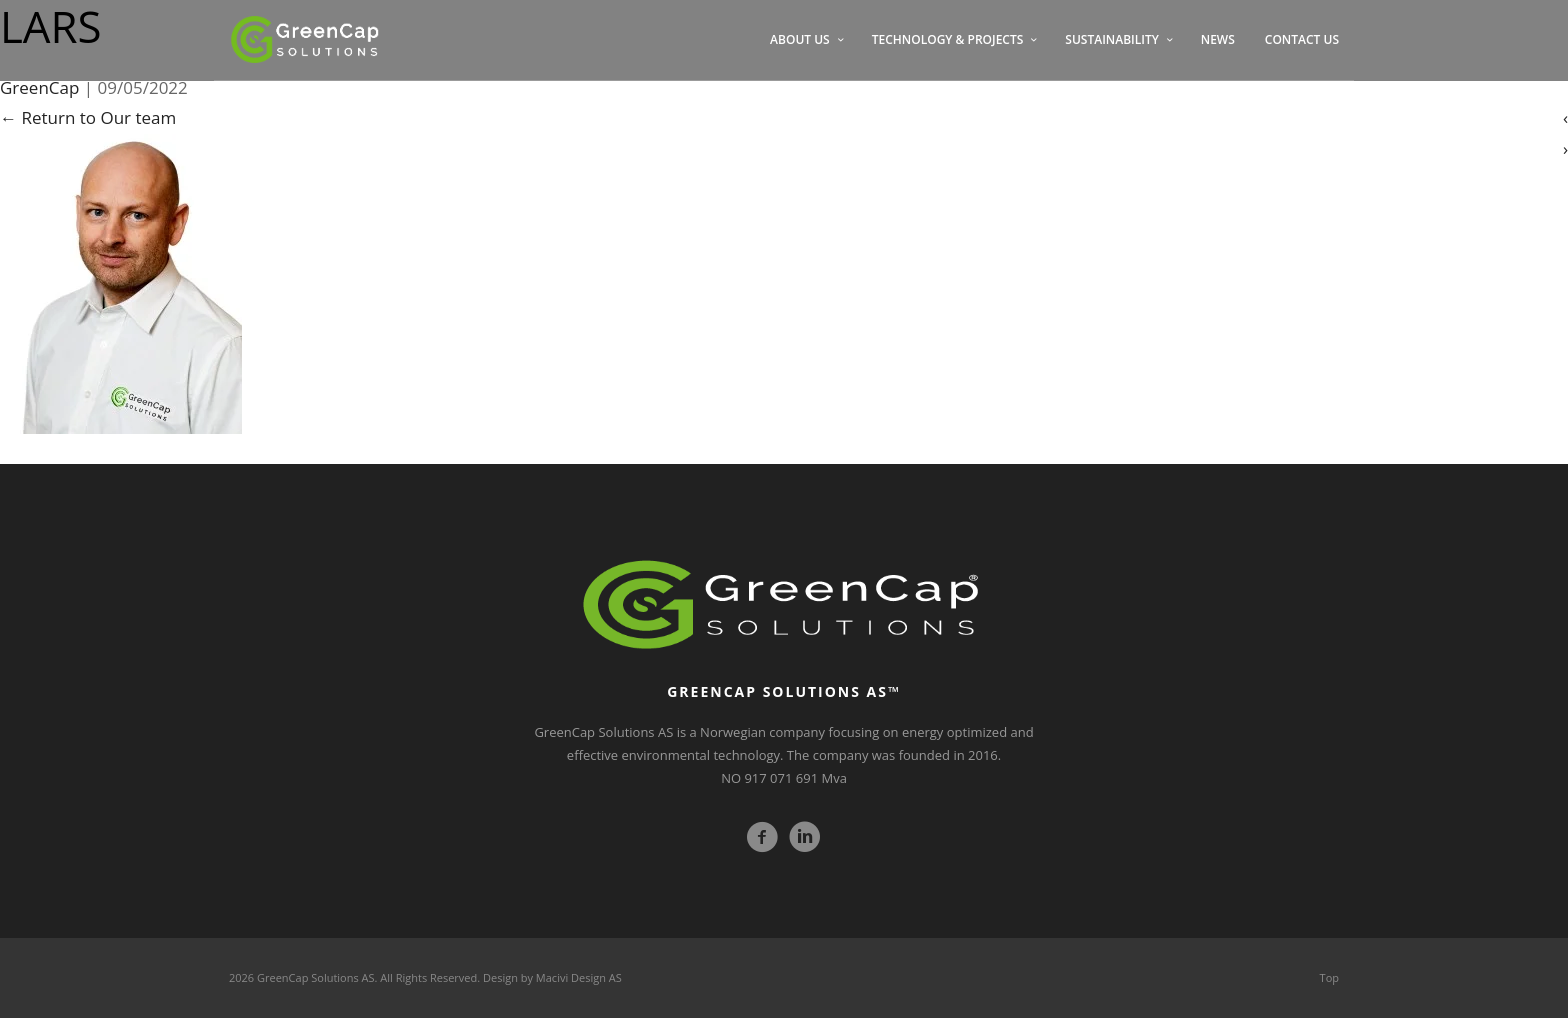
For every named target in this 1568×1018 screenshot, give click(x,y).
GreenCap (39, 87)
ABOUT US (800, 39)
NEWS (1218, 39)
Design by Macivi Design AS (552, 977)
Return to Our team (88, 117)
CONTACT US (1302, 39)
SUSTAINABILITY (1111, 39)
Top (1329, 977)
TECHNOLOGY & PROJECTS (948, 39)
